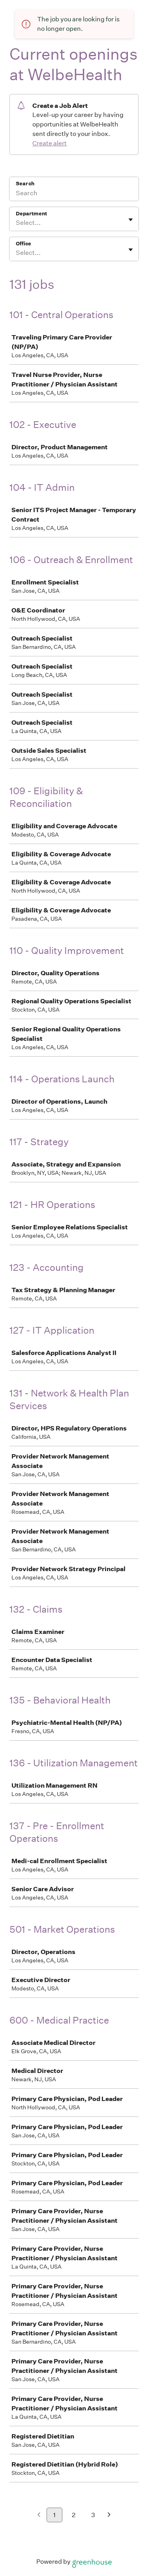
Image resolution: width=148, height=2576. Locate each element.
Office (23, 243)
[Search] (74, 194)
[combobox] (16, 223)
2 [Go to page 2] (73, 2515)
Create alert (49, 143)
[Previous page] (38, 2515)
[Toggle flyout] (130, 219)
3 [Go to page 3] (93, 2515)
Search (25, 183)
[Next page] (109, 2515)
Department (31, 213)
